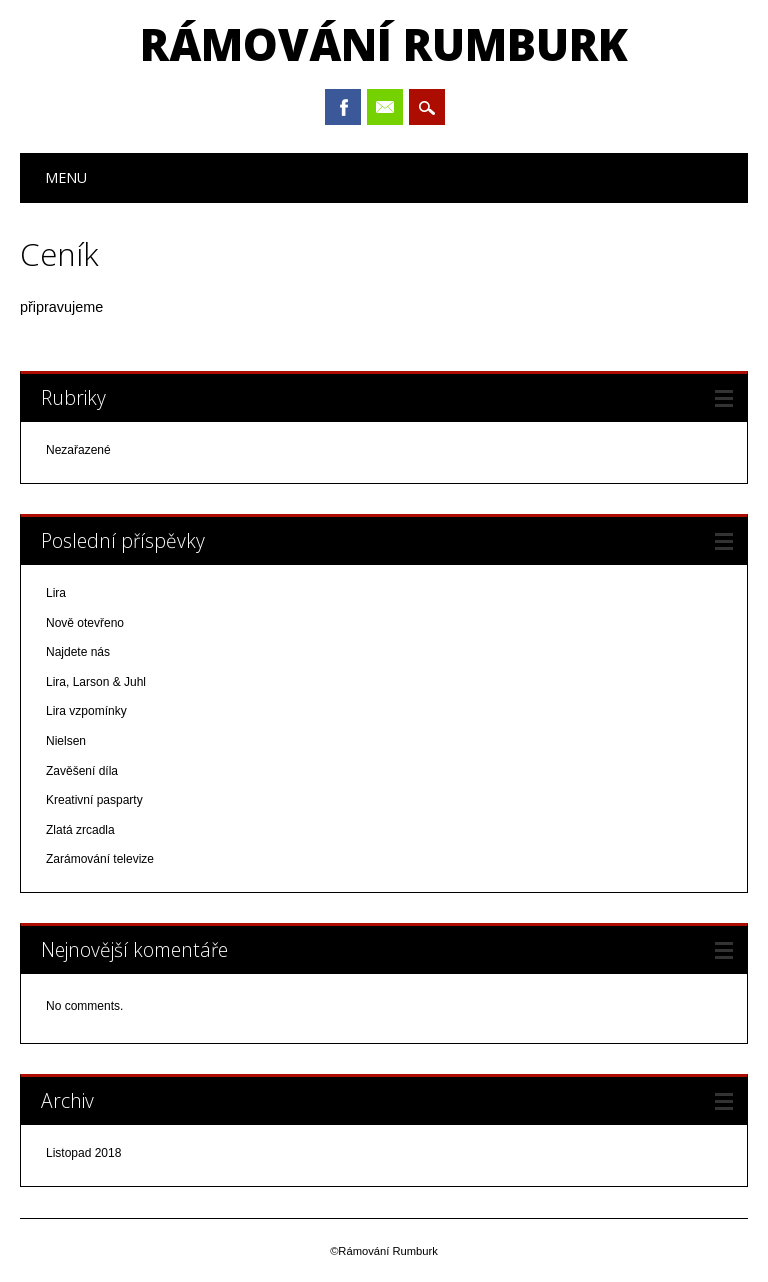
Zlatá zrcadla (80, 830)
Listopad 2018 (83, 1153)
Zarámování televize (100, 859)
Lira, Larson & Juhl (96, 682)
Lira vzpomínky (86, 711)
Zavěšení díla (82, 771)
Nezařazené (78, 450)
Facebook (343, 107)
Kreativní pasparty (94, 800)
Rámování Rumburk (384, 44)
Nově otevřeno (85, 623)
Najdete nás (78, 652)
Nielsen (66, 741)
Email (385, 107)
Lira (56, 593)
